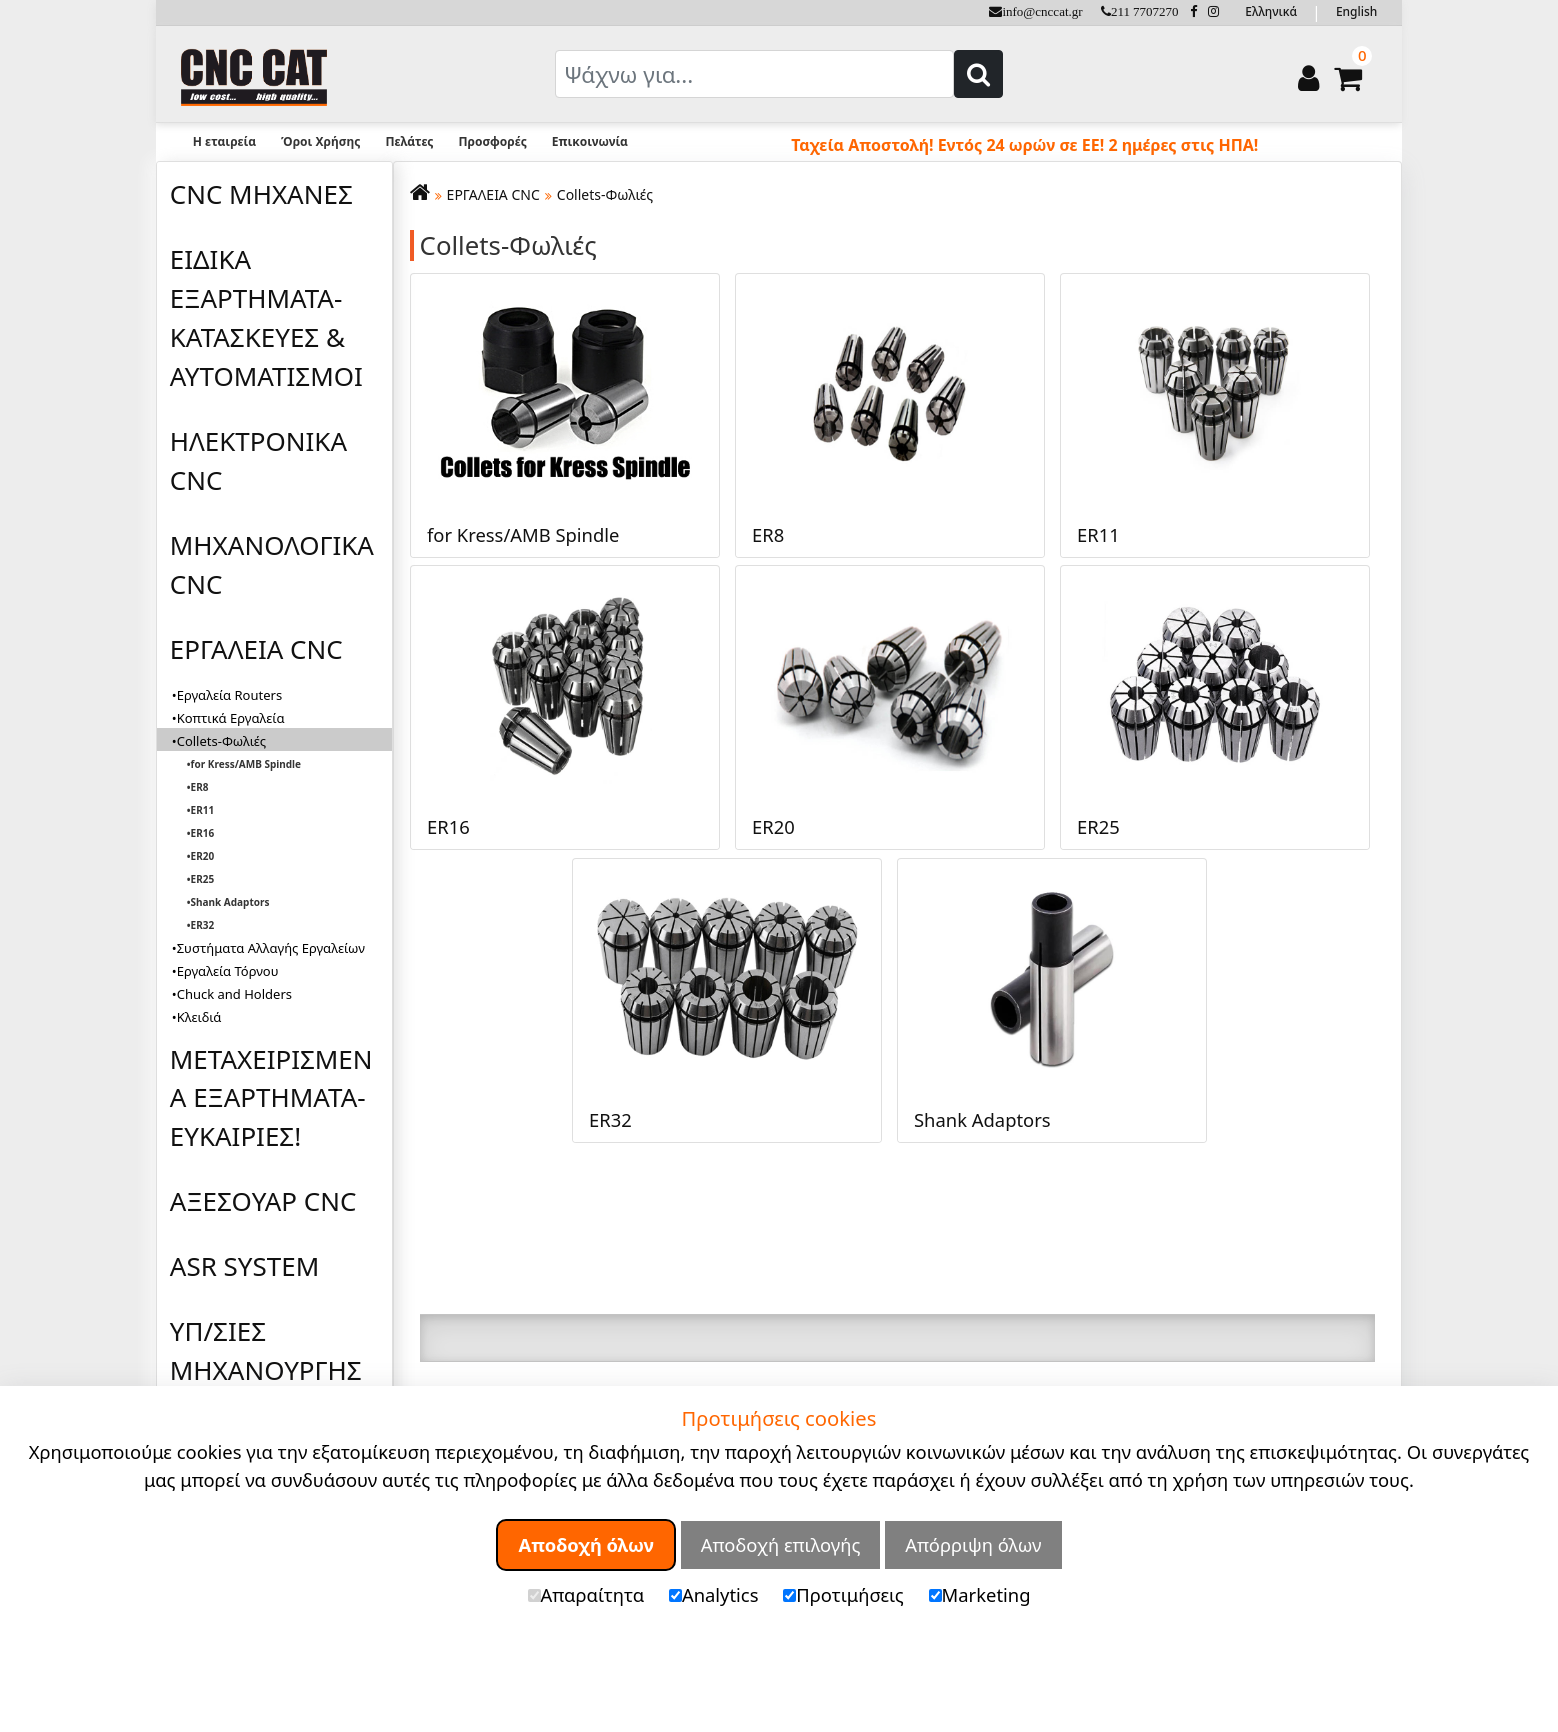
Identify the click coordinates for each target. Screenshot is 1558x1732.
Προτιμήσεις (843, 1594)
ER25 (203, 879)
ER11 (203, 810)
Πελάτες (409, 141)
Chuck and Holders (234, 994)
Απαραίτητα (586, 1594)
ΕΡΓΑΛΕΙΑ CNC (256, 649)
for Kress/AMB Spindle (246, 764)
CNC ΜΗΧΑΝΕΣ (261, 194)
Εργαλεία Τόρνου (228, 971)
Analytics (714, 1594)
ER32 (203, 925)
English (1356, 11)
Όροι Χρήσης (320, 141)
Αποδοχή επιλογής (781, 1544)
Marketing (980, 1594)
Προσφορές (492, 141)
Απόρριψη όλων (973, 1544)
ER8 (200, 787)
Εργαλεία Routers (229, 695)
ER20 (203, 856)
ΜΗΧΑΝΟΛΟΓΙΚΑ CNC (272, 564)
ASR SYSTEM (244, 1266)
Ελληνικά (1271, 11)
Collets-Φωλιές (605, 194)
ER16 (203, 833)
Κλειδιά (199, 1017)
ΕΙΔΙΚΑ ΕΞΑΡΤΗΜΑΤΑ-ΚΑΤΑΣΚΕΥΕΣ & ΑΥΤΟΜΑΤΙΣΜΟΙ (266, 317)
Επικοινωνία (590, 141)
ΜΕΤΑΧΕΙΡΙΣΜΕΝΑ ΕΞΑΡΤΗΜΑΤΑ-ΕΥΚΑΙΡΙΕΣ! (271, 1098)
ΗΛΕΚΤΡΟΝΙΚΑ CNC (258, 460)
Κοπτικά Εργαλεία (231, 718)
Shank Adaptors (230, 902)
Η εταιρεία (224, 141)
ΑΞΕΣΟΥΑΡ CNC (263, 1201)
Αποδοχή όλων (586, 1544)
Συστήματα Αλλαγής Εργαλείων (271, 948)
